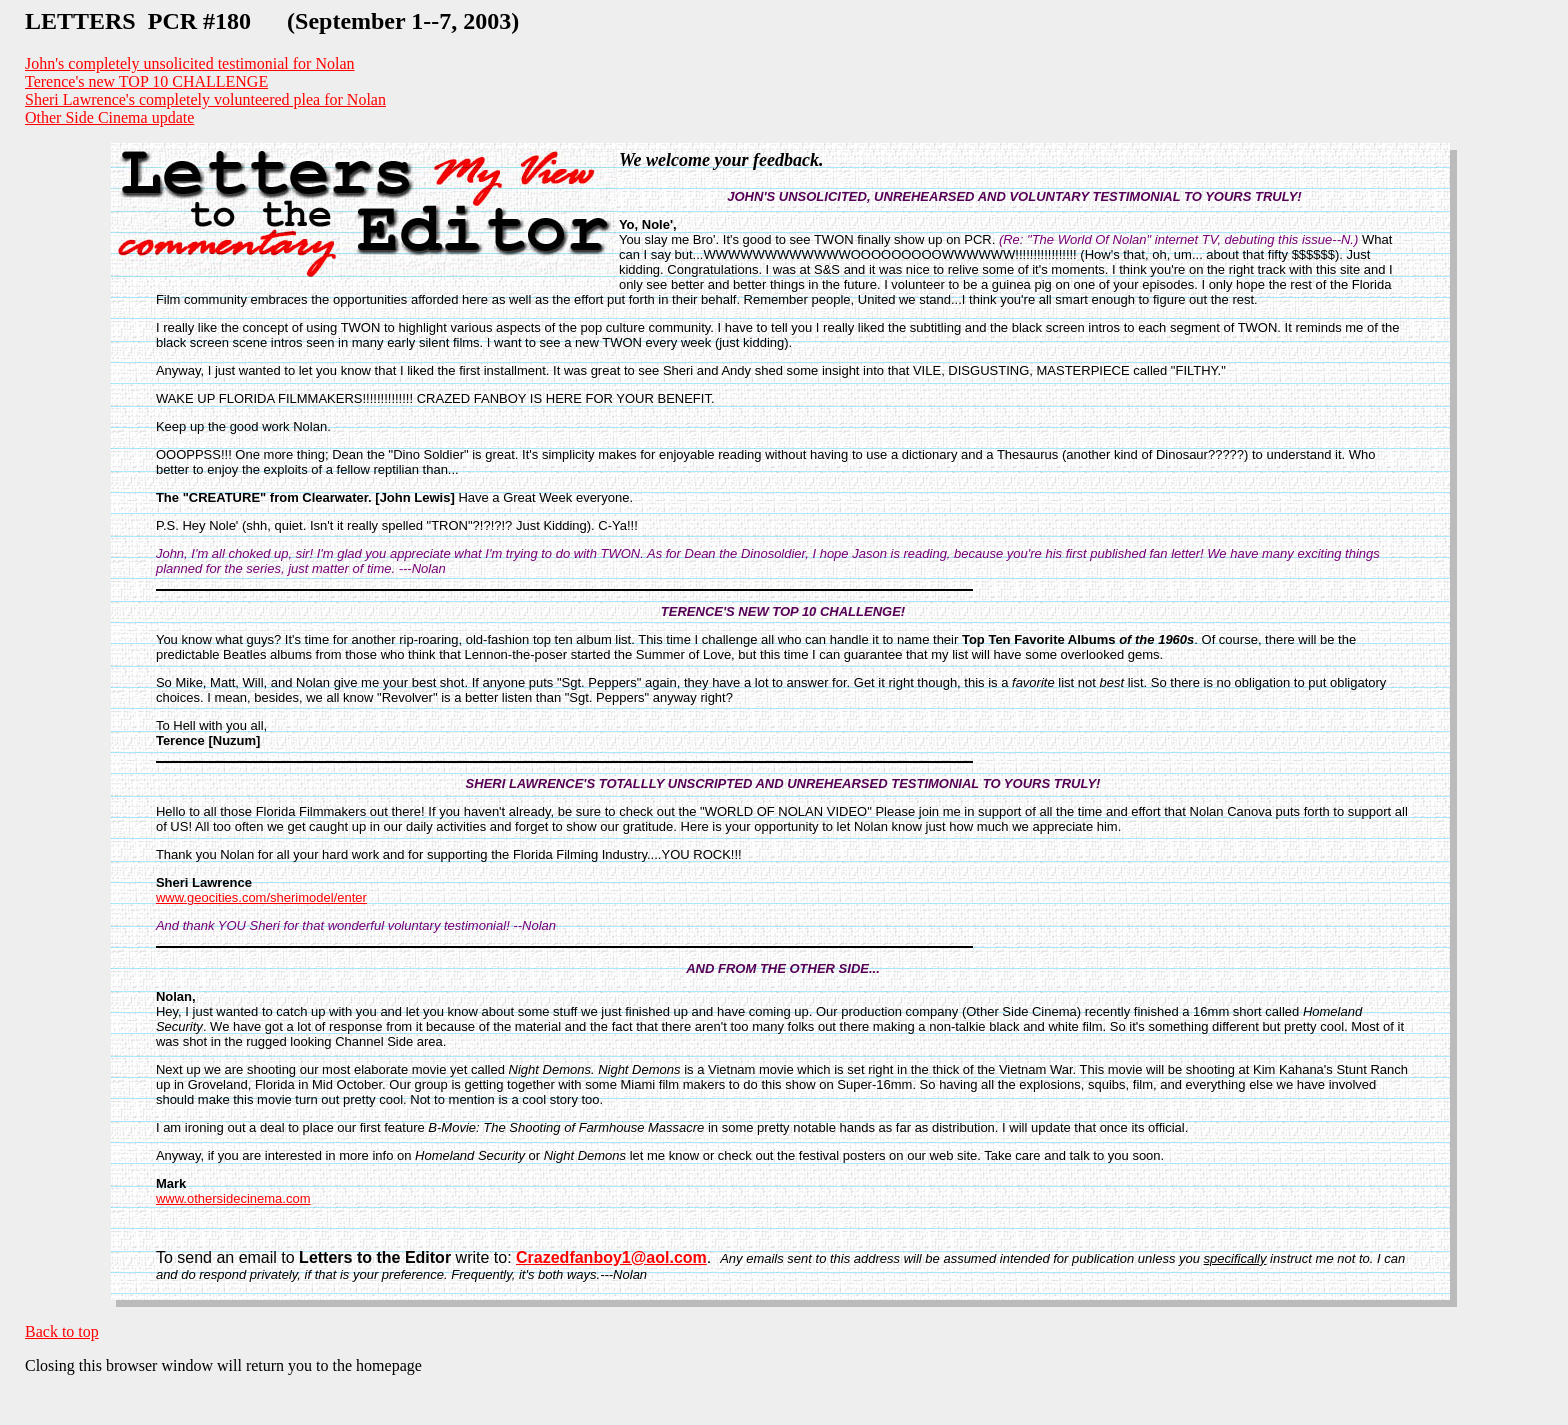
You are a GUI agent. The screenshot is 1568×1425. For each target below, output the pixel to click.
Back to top (62, 1331)
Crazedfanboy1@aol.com (611, 1257)
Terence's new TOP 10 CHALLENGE (146, 81)
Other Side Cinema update (109, 117)
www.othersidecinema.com (233, 1198)
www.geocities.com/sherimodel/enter (261, 897)
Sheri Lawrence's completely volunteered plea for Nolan (205, 99)
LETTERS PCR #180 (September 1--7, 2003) (272, 21)
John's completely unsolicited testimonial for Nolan (190, 63)
